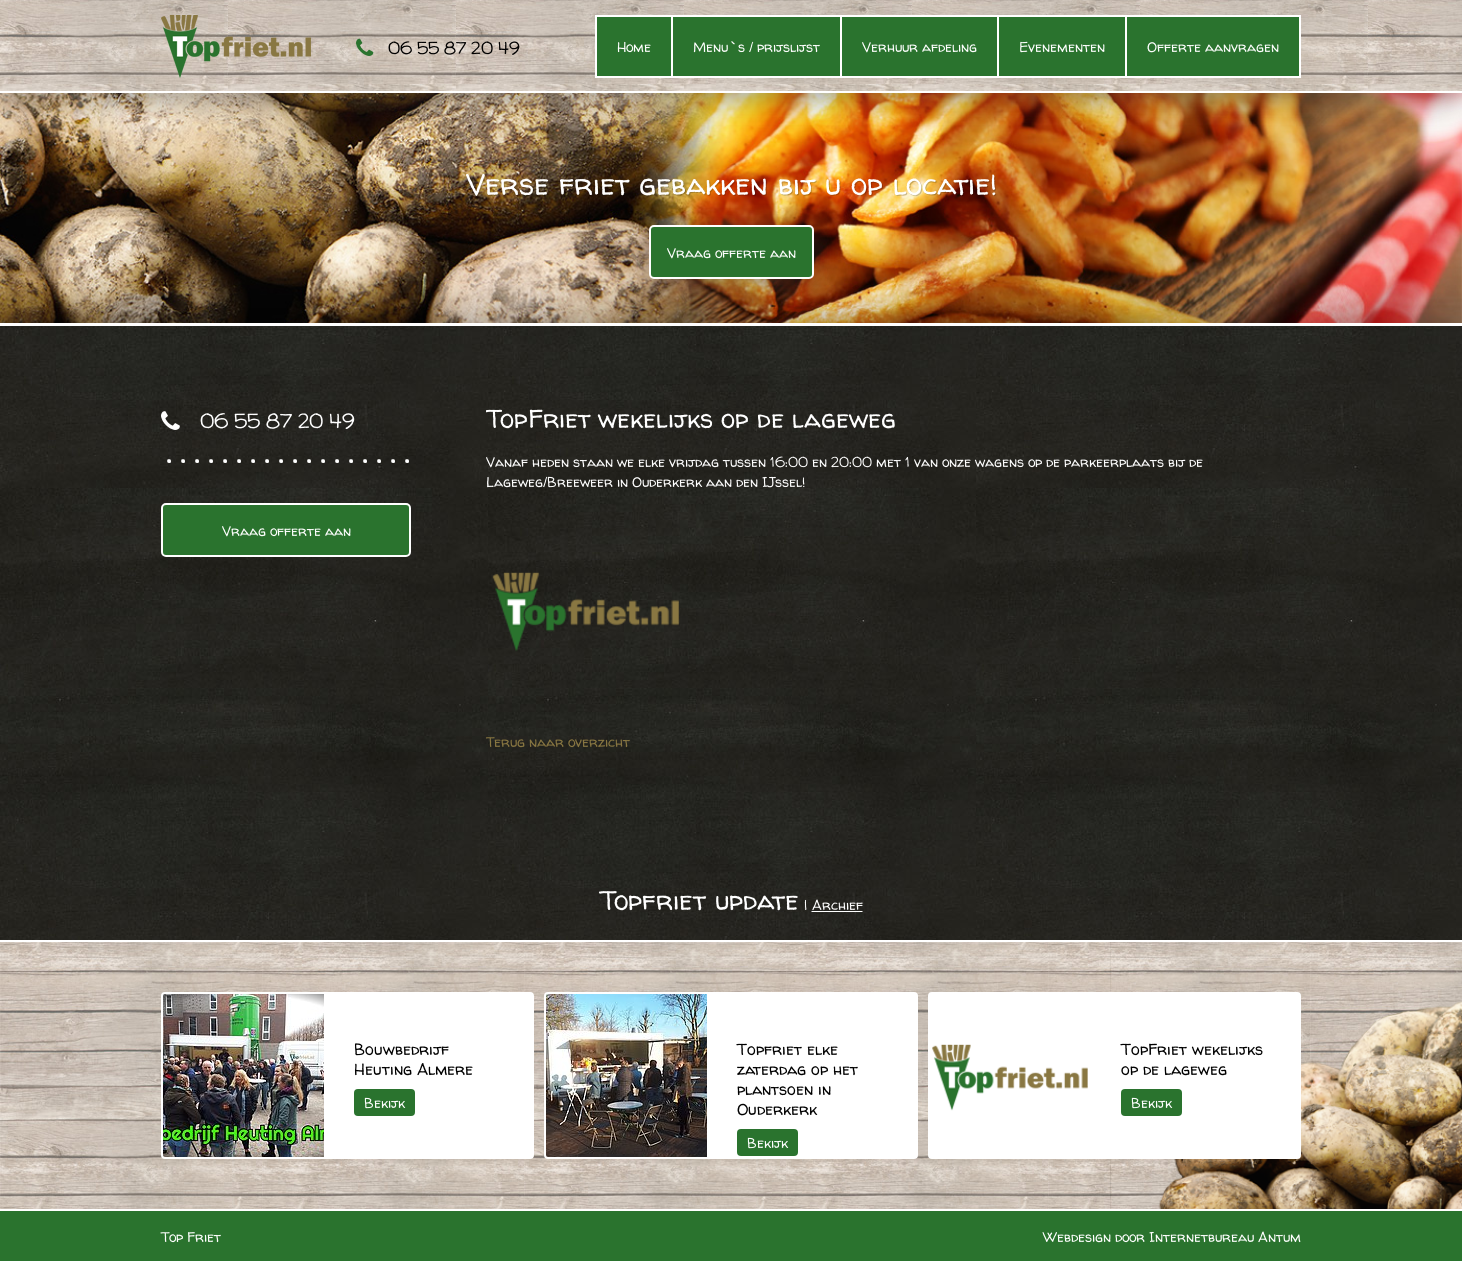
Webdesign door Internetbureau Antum (1172, 1236)
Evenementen (1062, 46)
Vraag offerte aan (731, 252)
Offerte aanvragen (1213, 46)
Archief (837, 904)
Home (634, 46)
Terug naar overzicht (558, 741)
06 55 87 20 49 (454, 47)
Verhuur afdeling (919, 46)
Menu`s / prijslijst (756, 46)
